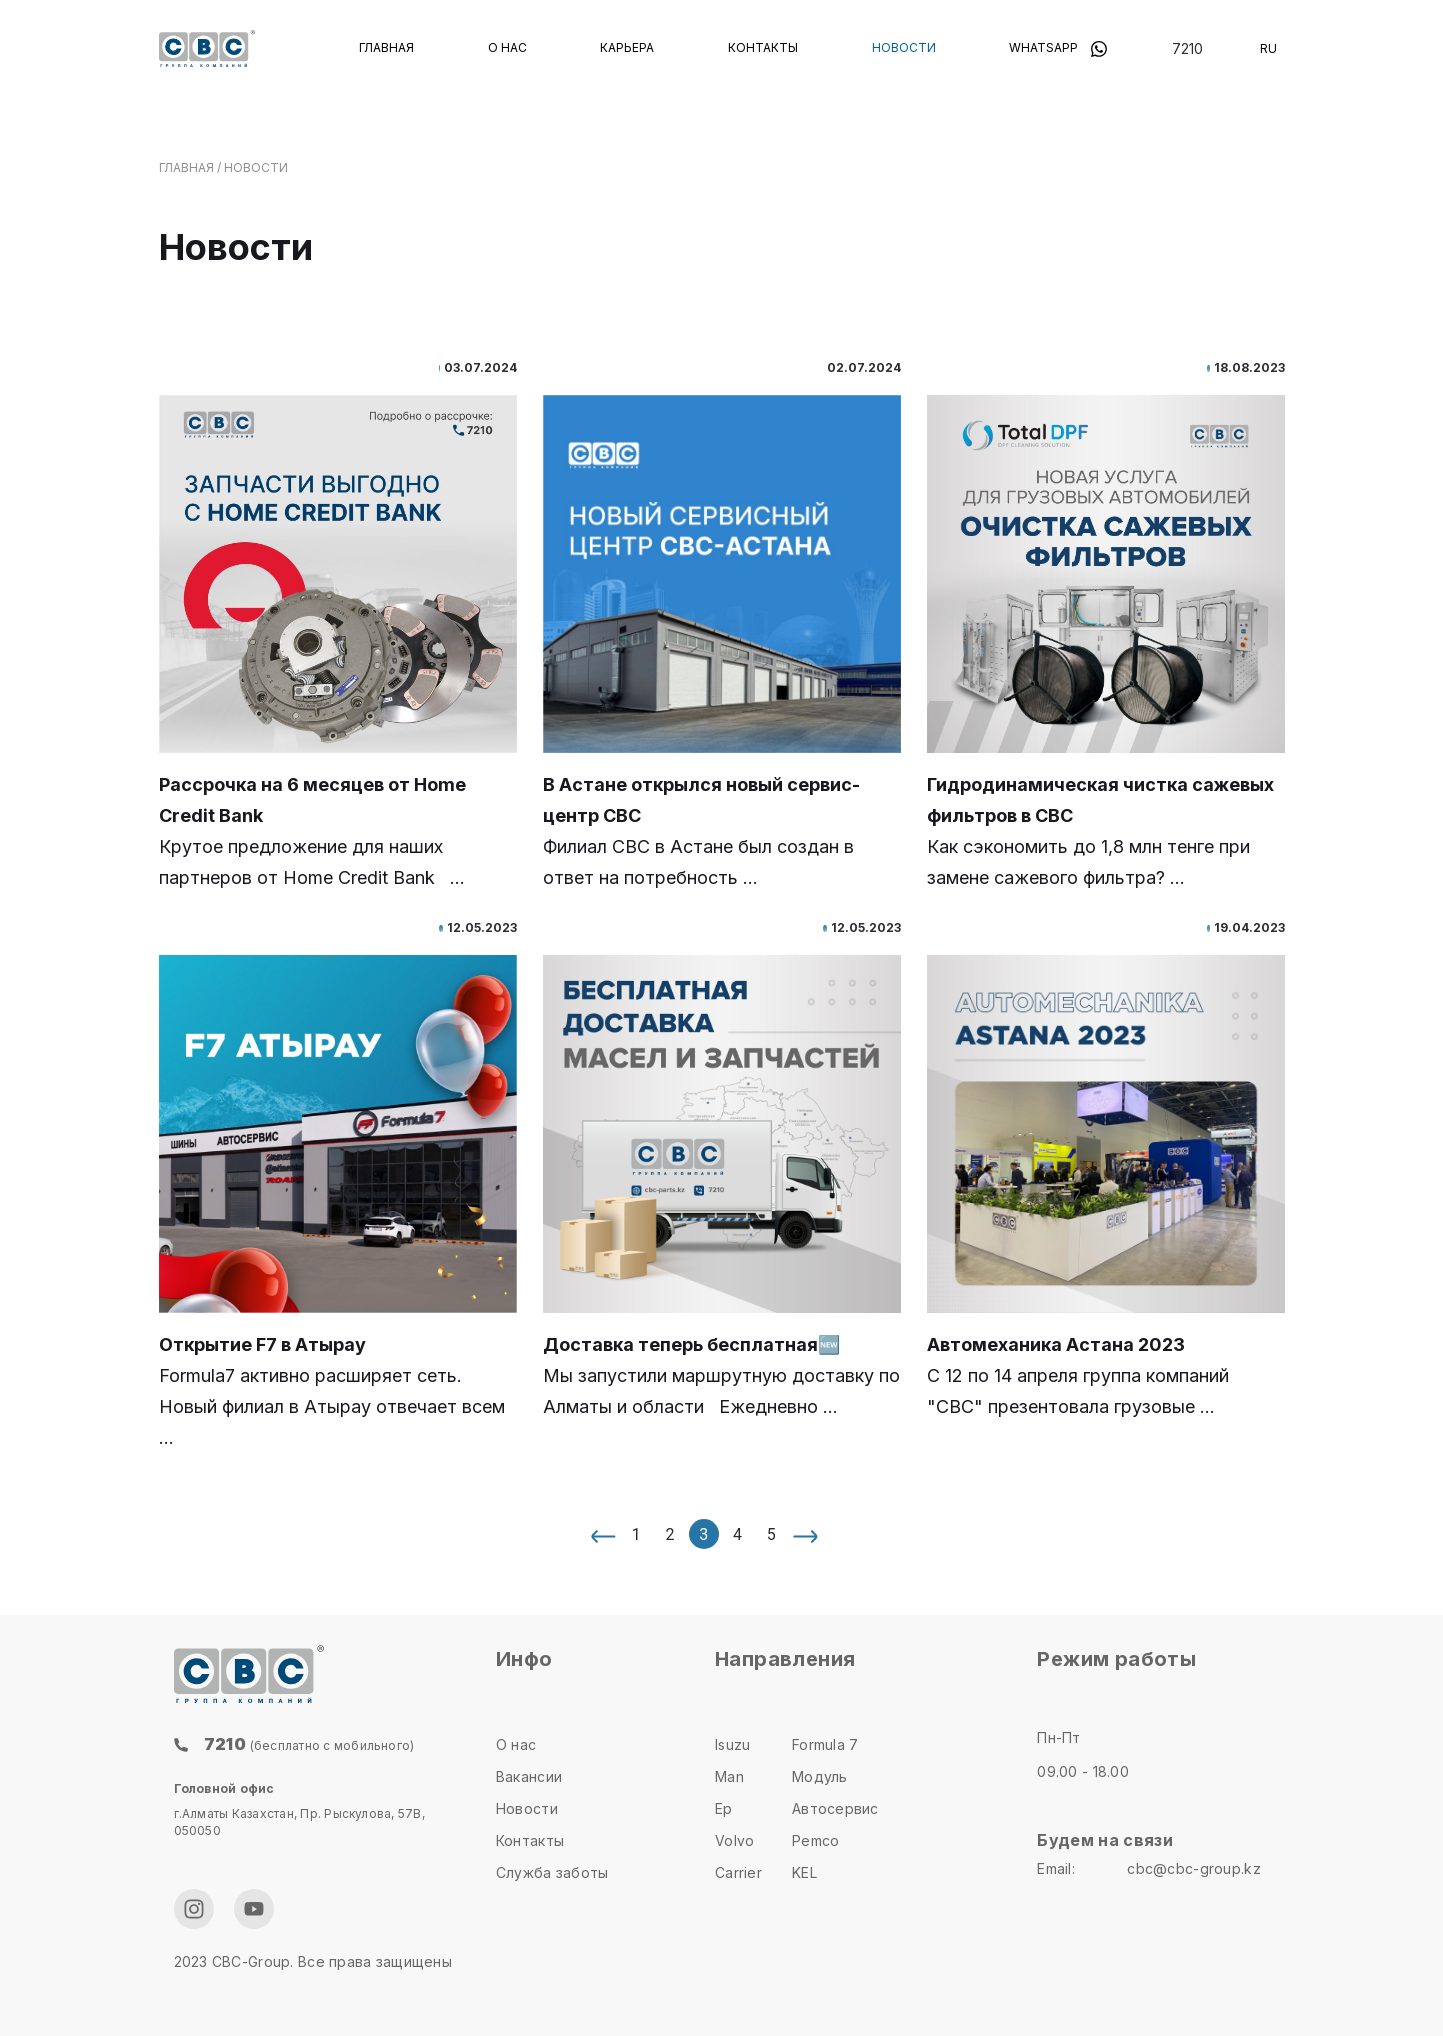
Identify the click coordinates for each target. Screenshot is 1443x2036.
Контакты (763, 47)
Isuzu (732, 1744)
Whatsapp (1058, 47)
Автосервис (835, 1808)
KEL (804, 1872)
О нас (507, 47)
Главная (386, 47)
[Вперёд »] (805, 1534)
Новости (904, 47)
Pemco (815, 1840)
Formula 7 (825, 1744)
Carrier (738, 1872)
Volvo (734, 1840)
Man (729, 1776)
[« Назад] (602, 1534)
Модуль (820, 1776)
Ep (724, 1808)
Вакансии (529, 1776)
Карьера (627, 47)
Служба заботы (552, 1872)
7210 (1187, 48)
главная (186, 167)
